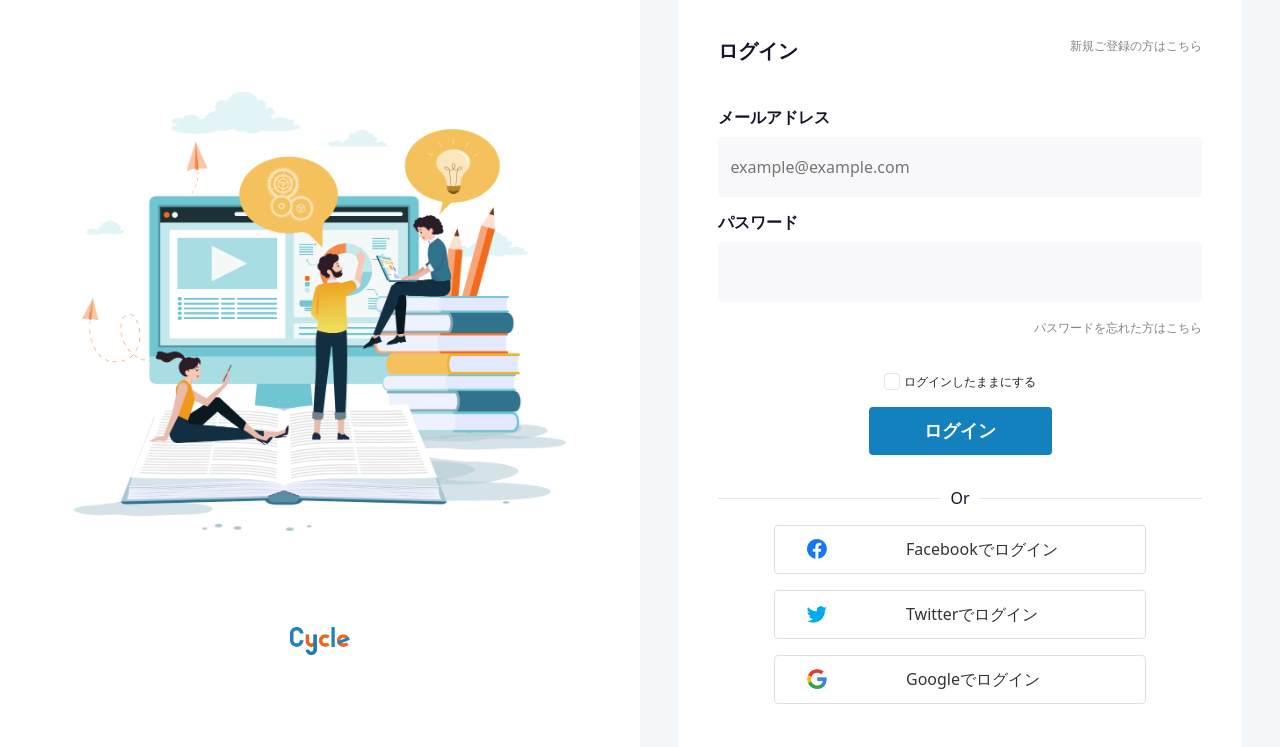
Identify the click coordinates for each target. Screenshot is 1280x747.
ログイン (960, 431)
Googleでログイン (923, 679)
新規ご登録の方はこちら (1136, 45)
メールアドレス (774, 117)
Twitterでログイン (922, 614)
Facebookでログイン (932, 549)
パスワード (758, 222)
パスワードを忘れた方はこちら (1118, 327)
